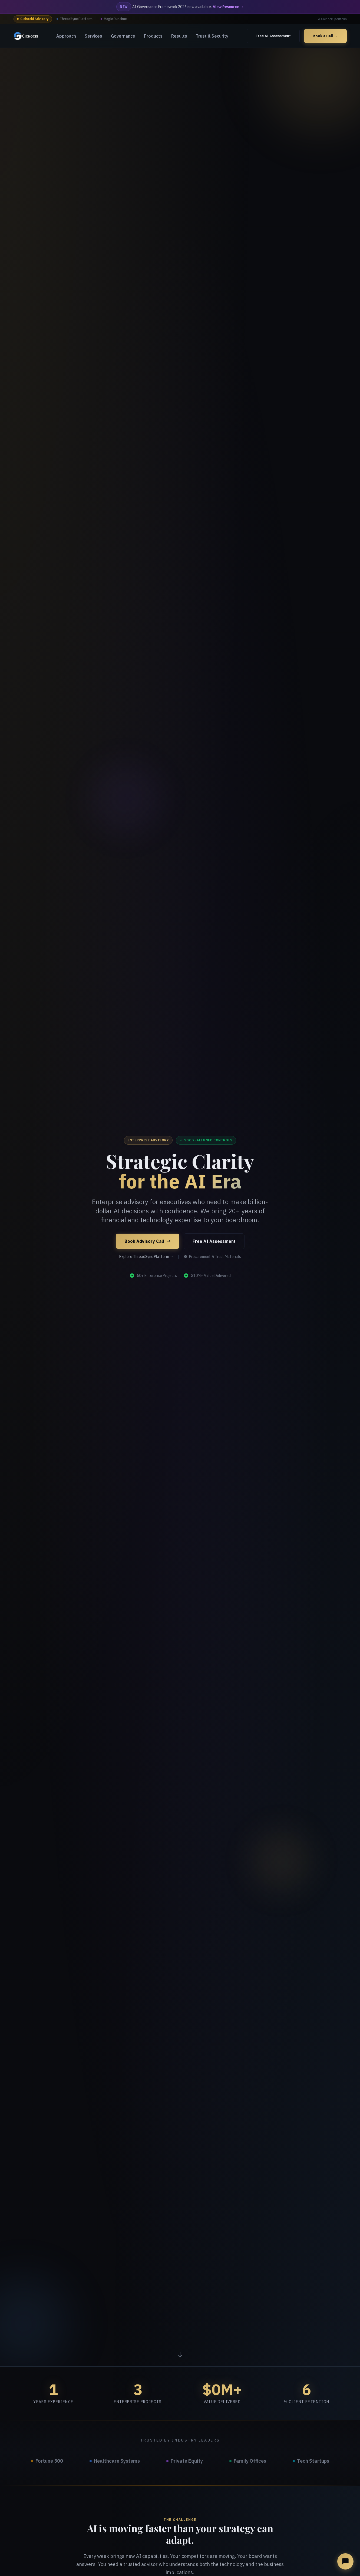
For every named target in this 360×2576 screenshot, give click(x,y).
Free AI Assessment (273, 36)
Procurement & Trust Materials (212, 1256)
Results (179, 36)
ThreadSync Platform (75, 19)
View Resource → (228, 6)
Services (93, 36)
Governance (123, 36)
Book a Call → (325, 36)
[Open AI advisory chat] (345, 2561)
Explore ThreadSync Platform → (146, 1256)
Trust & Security (212, 36)
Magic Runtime (114, 19)
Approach (66, 36)
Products (153, 36)
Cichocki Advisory (32, 19)
